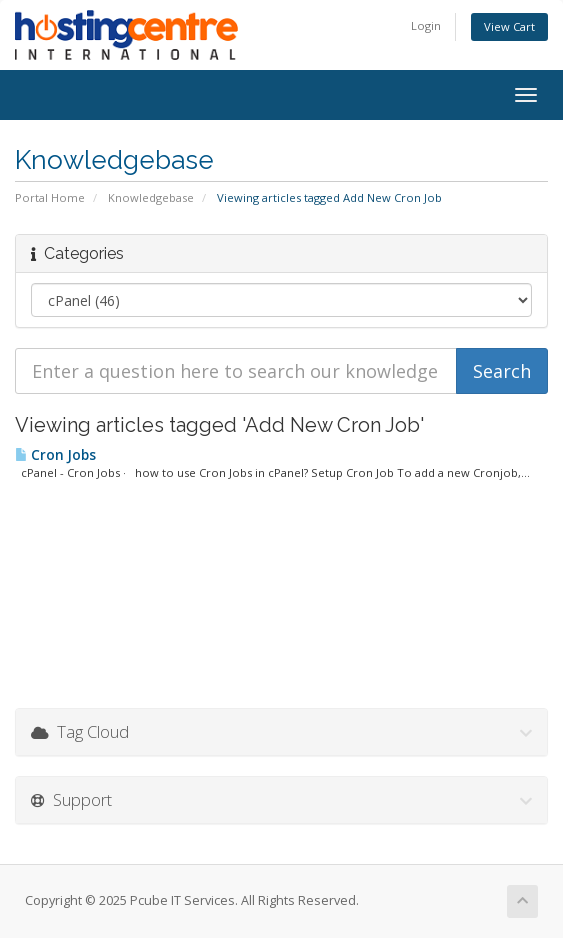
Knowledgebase (151, 197)
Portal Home (50, 197)
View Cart (509, 26)
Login (426, 25)
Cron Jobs (55, 455)
